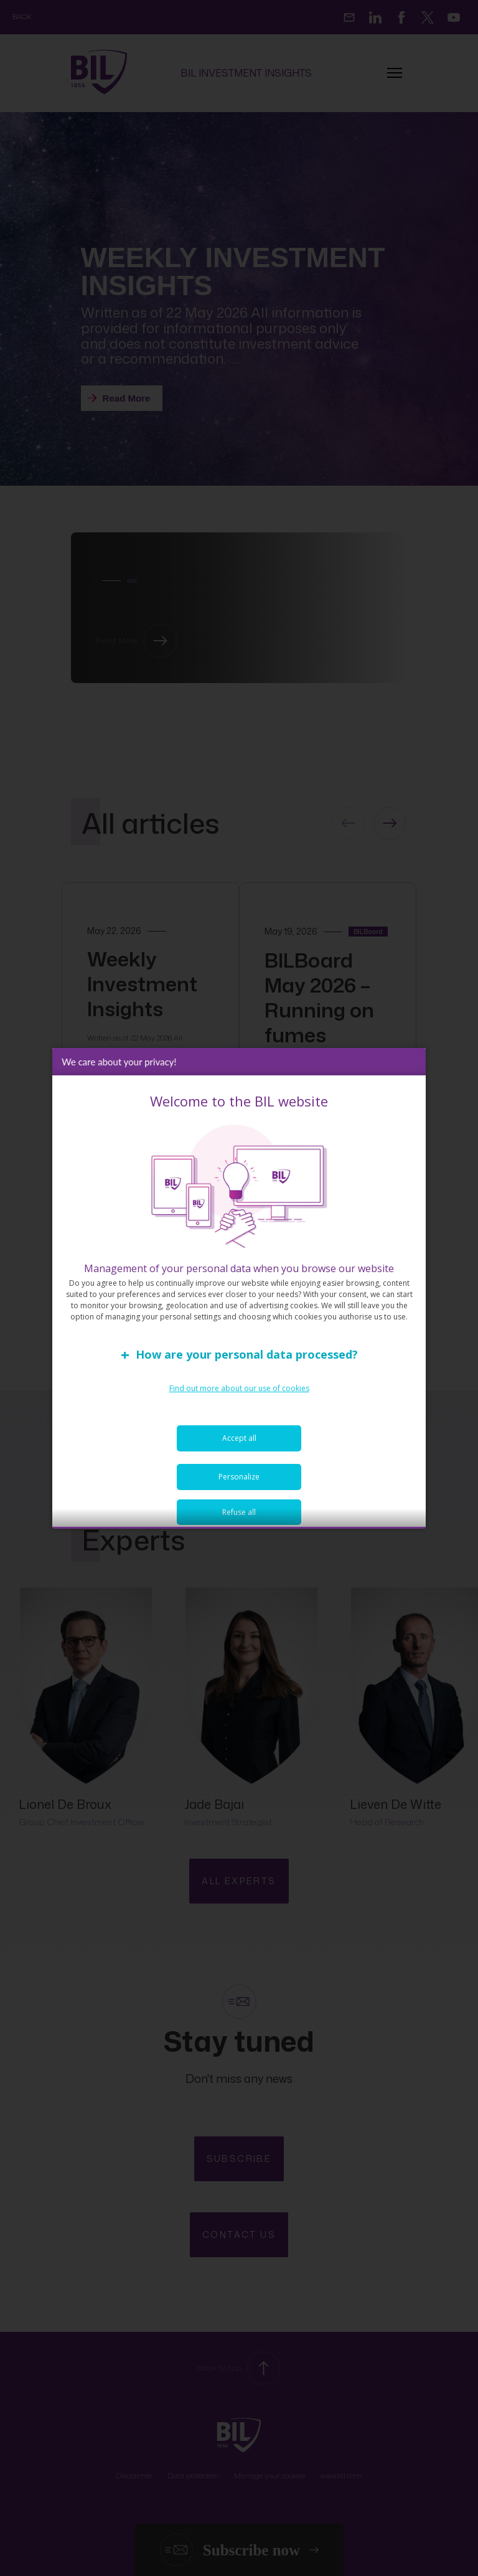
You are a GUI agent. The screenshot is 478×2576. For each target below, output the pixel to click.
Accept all (239, 1446)
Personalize (239, 1485)
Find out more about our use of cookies (239, 1397)
